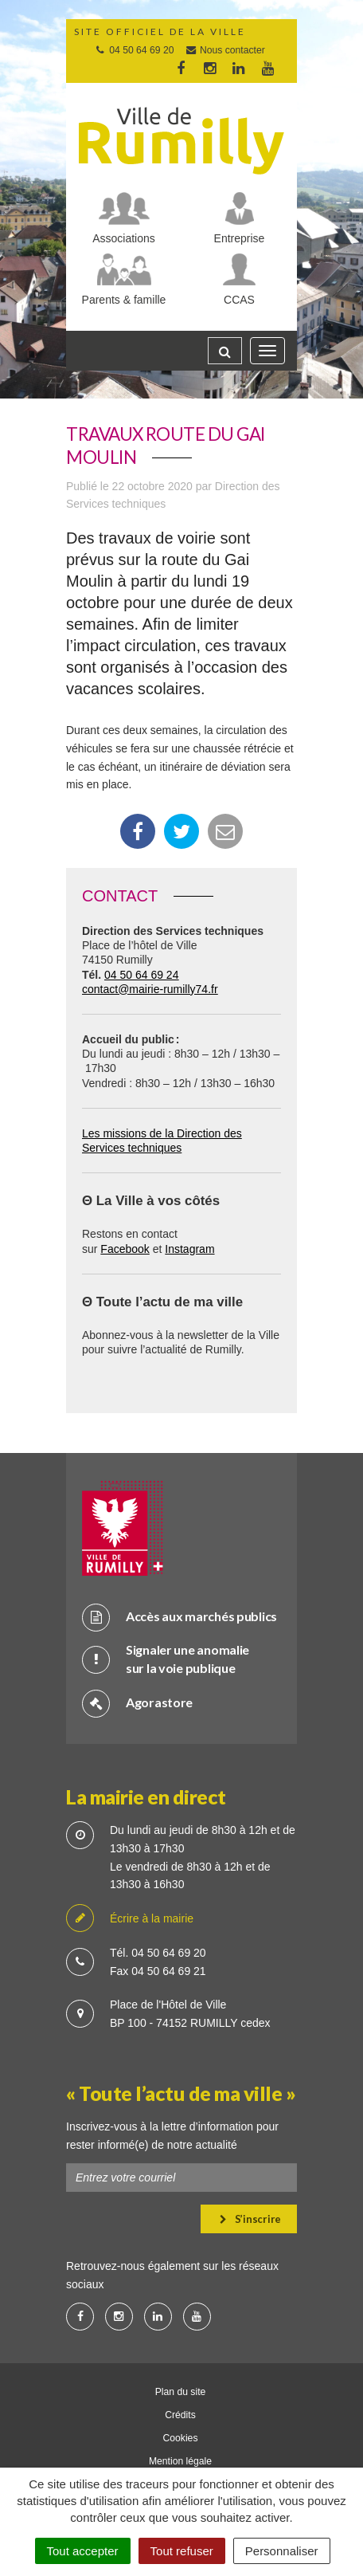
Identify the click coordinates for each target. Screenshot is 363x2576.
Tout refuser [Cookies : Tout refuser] (181, 2551)
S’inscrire (250, 2219)
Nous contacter (225, 50)
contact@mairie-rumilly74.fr (150, 989)
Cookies (180, 2438)
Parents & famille (124, 299)
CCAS (239, 299)
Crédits (180, 2415)
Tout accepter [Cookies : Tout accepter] (83, 2551)
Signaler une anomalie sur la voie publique (165, 1658)
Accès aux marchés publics (179, 1617)
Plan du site (180, 2391)
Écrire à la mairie (129, 1919)
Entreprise (239, 238)
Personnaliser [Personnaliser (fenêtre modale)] (281, 2551)
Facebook (124, 1249)
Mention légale (180, 2461)
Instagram (189, 1249)
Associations (123, 238)
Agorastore (137, 1703)
